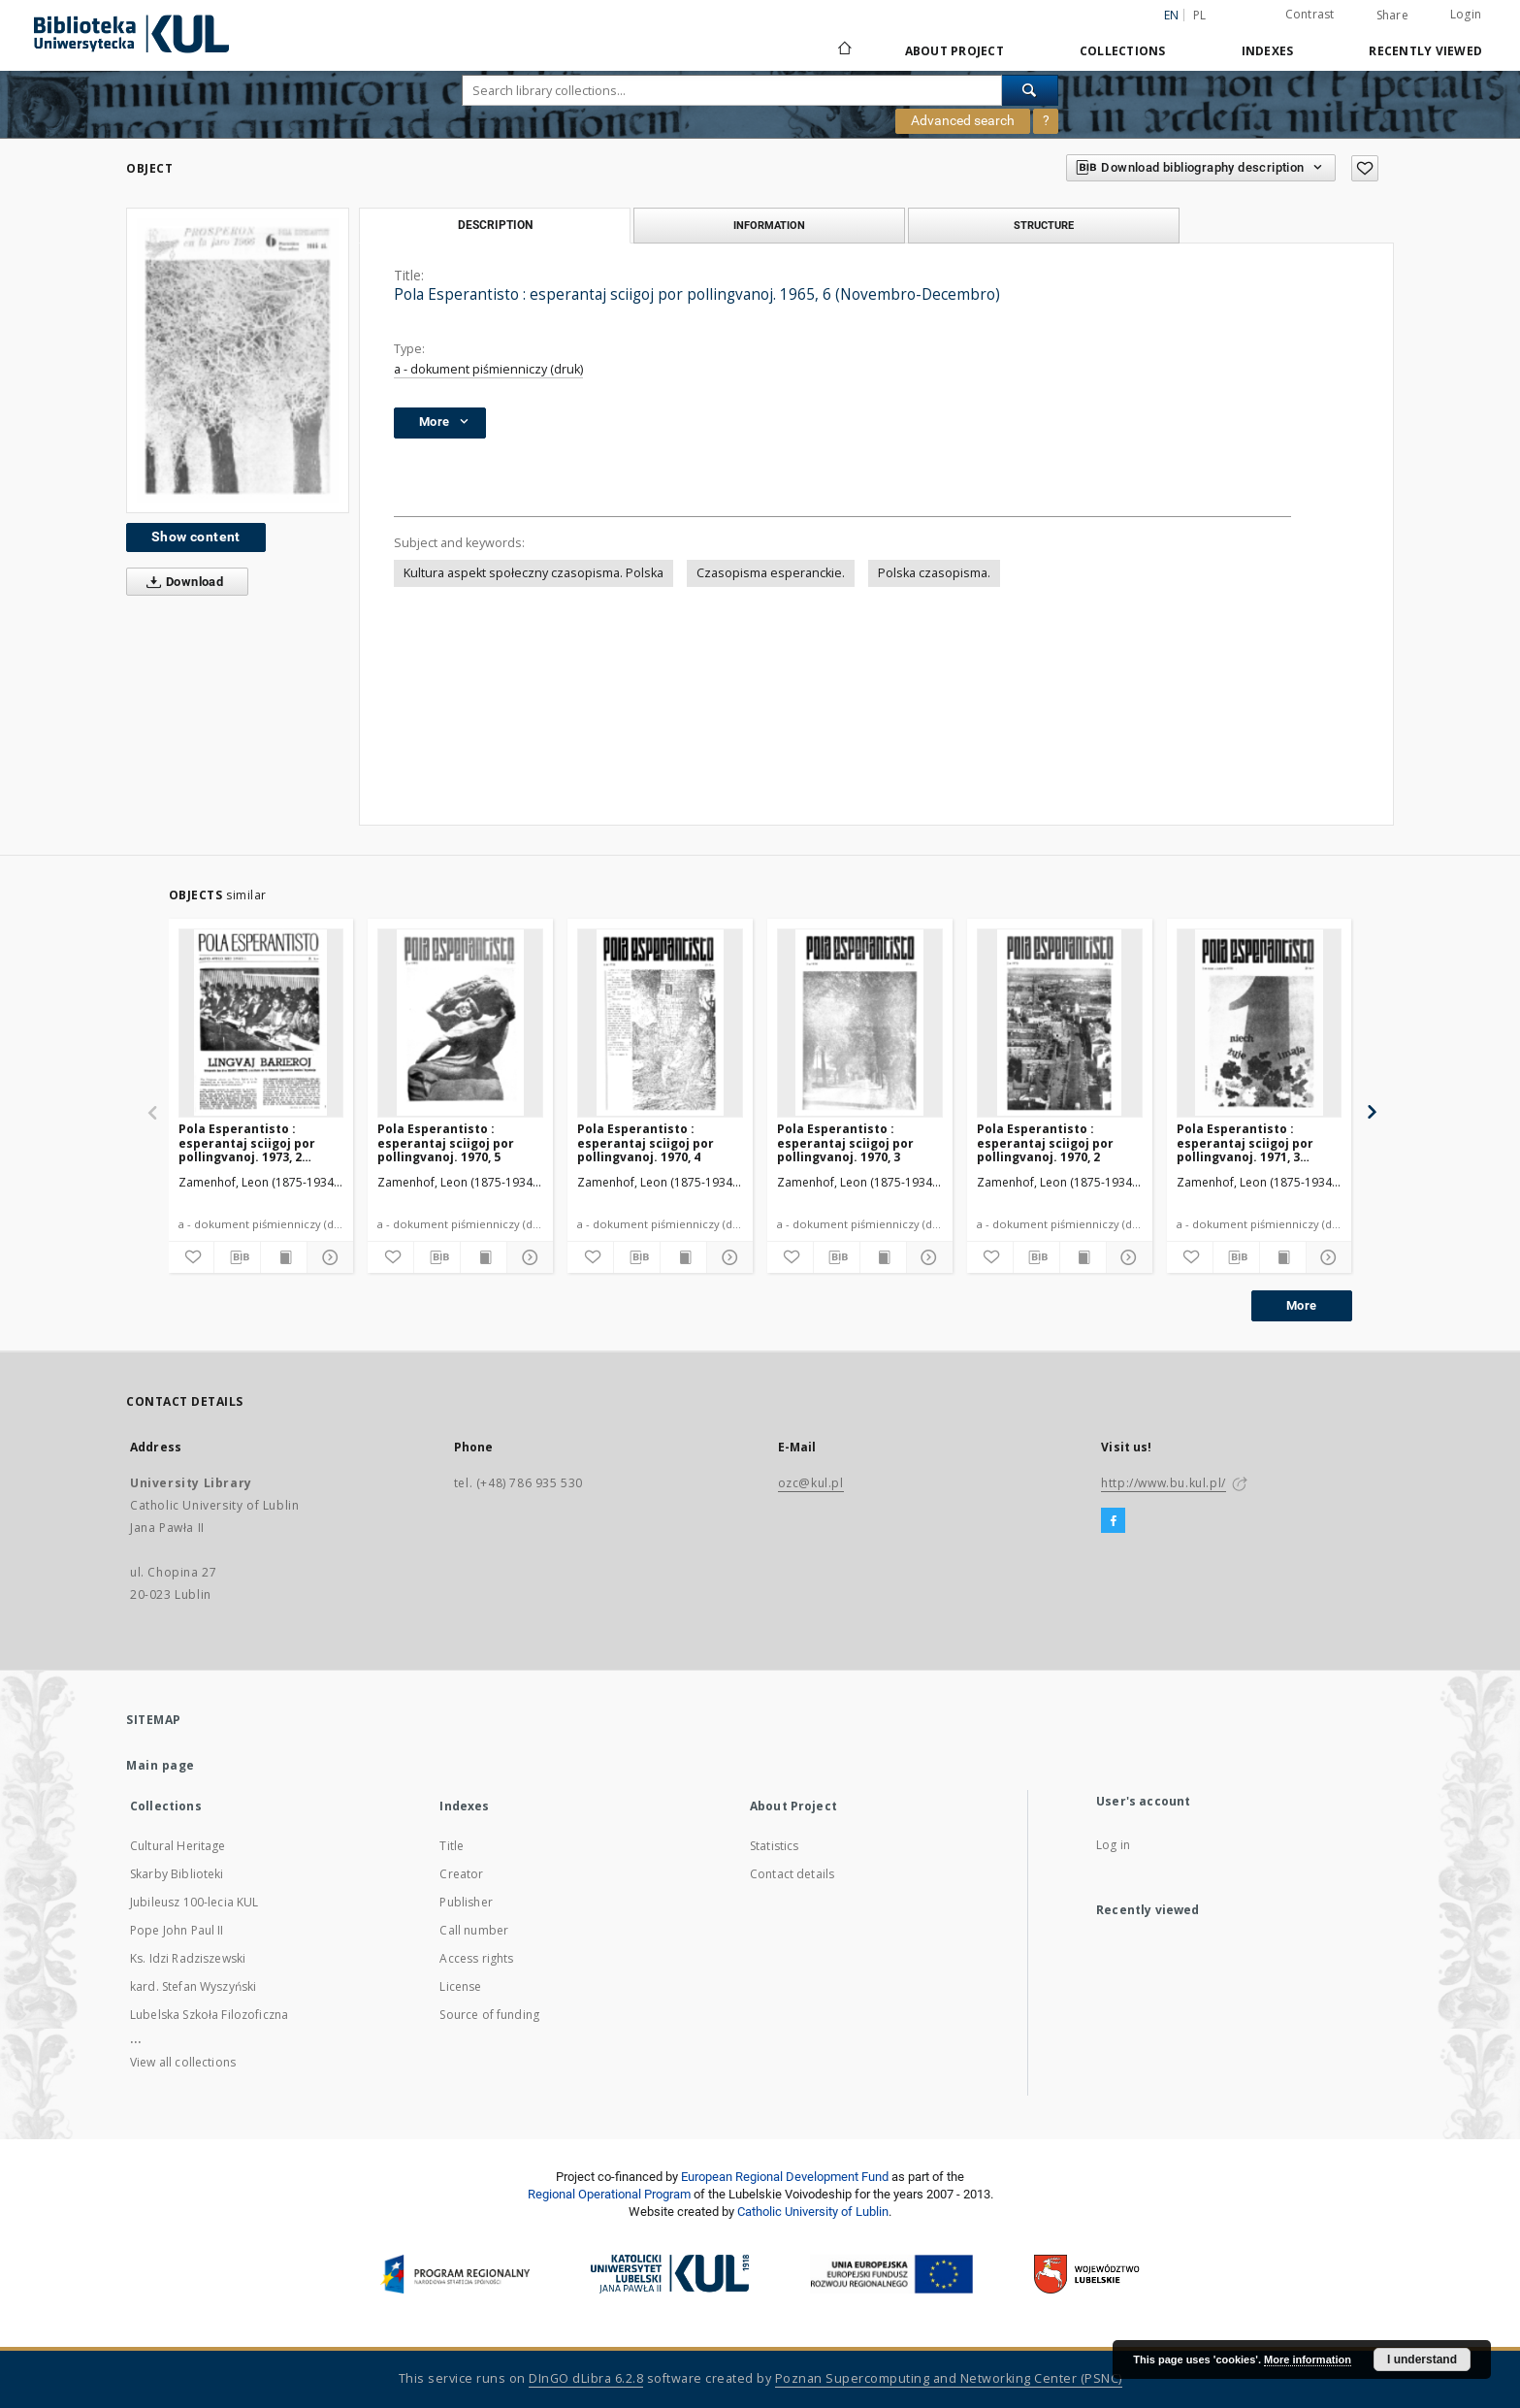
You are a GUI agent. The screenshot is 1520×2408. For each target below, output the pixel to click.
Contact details (792, 1874)
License (460, 1986)
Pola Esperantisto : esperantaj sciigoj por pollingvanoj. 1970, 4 (645, 1142)
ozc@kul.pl (811, 1483)
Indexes (1268, 51)
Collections (1123, 51)
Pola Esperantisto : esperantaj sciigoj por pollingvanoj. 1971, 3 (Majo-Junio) (1245, 1142)
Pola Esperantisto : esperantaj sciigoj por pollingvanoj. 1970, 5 (445, 1142)
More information (1307, 2359)
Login (1465, 14)
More (1301, 1305)
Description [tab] (495, 225)
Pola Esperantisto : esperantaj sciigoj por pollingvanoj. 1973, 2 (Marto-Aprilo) (246, 1142)
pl (1200, 15)
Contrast (1310, 14)
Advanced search (963, 120)
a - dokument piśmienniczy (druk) (488, 369)
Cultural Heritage (178, 1846)
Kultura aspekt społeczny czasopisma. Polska (533, 573)
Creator (461, 1874)
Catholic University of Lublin (813, 2211)
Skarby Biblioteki (177, 1874)
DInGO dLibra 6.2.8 (586, 2378)
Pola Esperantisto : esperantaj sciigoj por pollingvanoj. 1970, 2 (1045, 1142)
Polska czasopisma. (934, 573)
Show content (196, 536)
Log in (1113, 1845)
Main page (160, 1765)
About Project (954, 51)
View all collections (183, 2062)
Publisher (465, 1902)
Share (1392, 15)
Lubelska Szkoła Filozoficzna (209, 2014)
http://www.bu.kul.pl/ (1163, 1483)
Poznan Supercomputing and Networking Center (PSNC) (948, 2378)
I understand (1422, 2359)
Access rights (476, 1958)
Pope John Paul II (177, 1930)
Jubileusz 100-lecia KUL (194, 1902)
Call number (473, 1930)
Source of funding (489, 2014)
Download (181, 582)
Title (451, 1846)
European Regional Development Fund (785, 2176)
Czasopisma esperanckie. (770, 573)
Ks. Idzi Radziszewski (187, 1958)
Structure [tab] (1044, 225)
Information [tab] (769, 225)
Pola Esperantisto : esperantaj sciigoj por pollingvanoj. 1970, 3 (845, 1142)
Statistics (774, 1846)
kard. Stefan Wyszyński (193, 1986)
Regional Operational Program (609, 2194)
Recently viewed (1425, 51)
